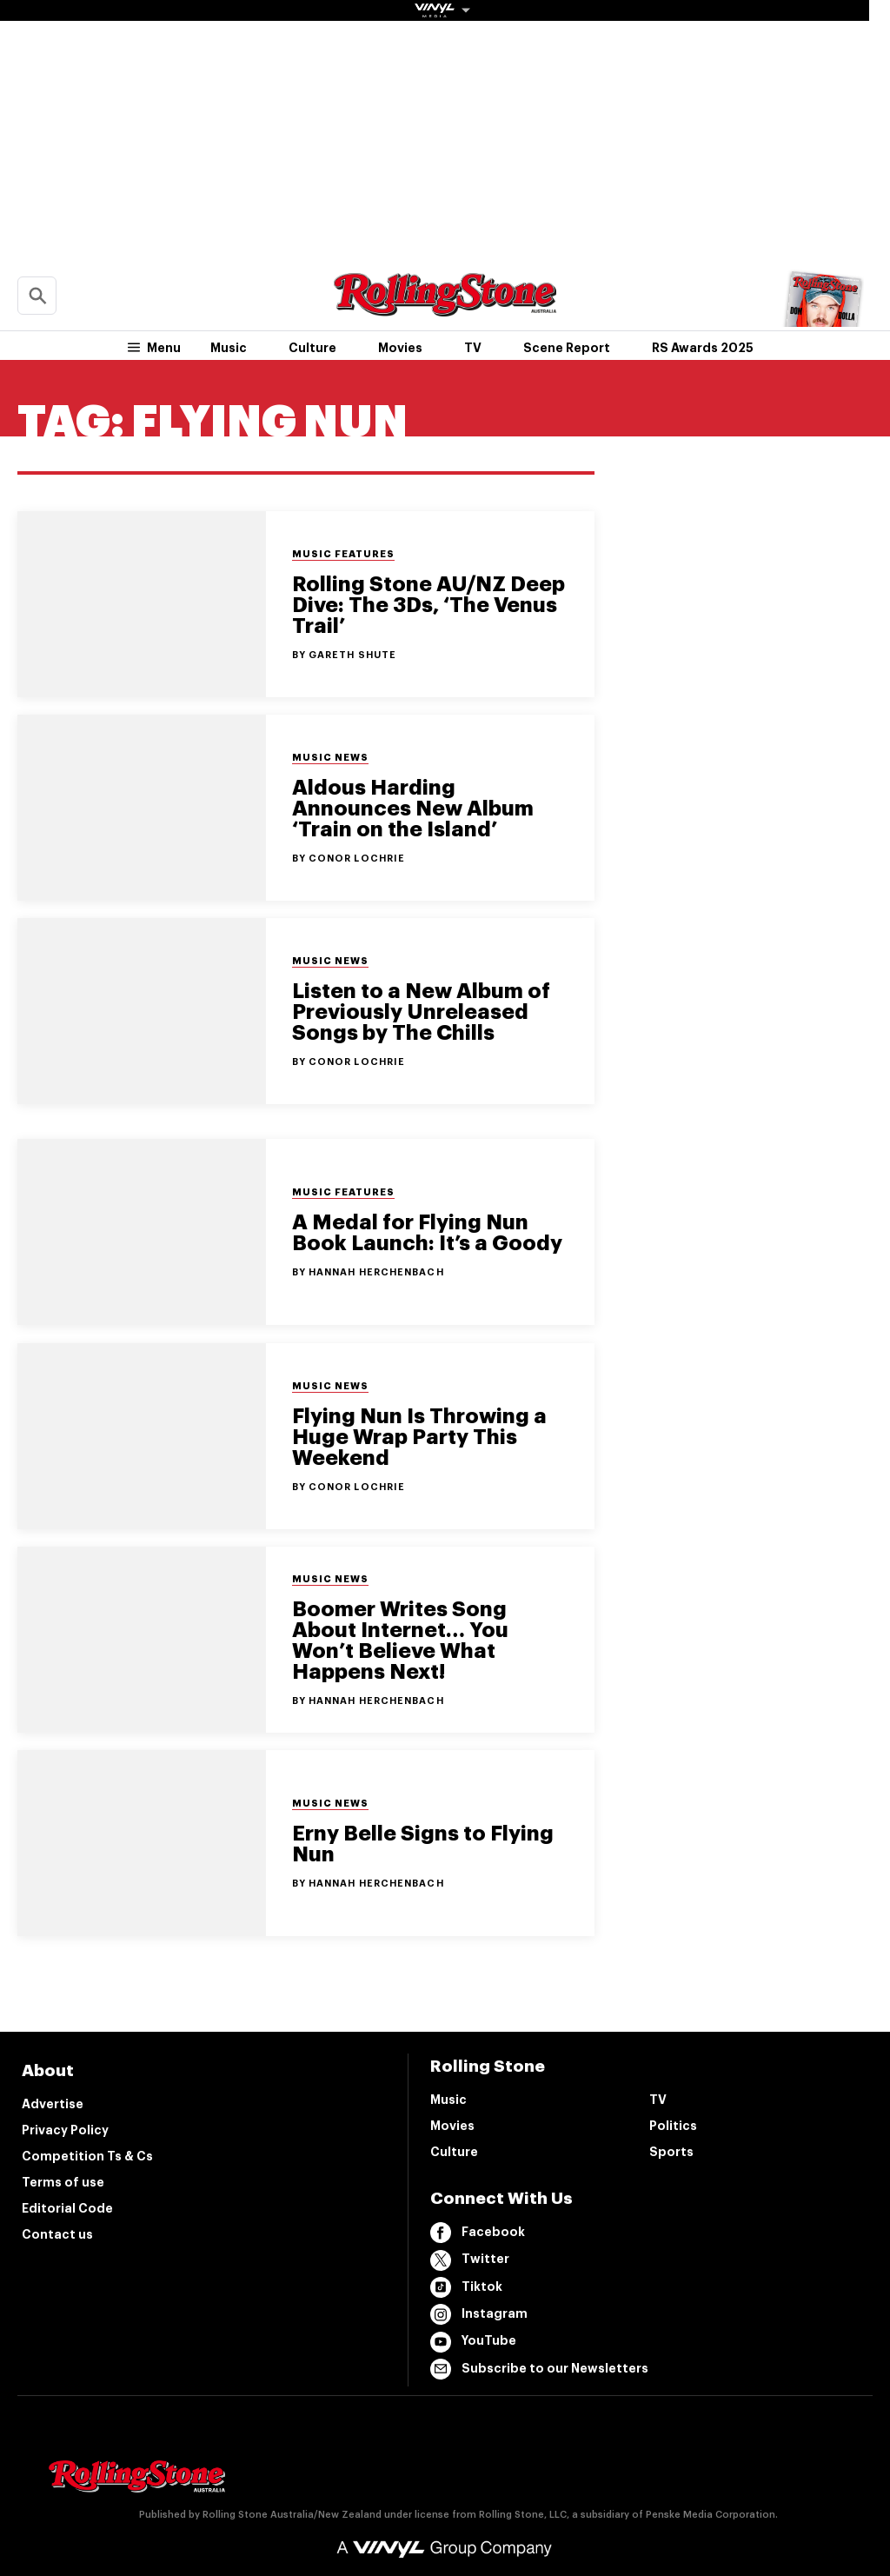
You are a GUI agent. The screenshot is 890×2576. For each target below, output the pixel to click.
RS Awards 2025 (703, 348)
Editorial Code (67, 2208)
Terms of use (63, 2182)
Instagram (479, 2314)
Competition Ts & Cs (87, 2156)
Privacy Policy (65, 2130)
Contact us (57, 2234)
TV (473, 348)
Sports (671, 2152)
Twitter (469, 2260)
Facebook (477, 2232)
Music (228, 348)
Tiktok (466, 2287)
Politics (673, 2126)
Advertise (52, 2104)
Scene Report (566, 348)
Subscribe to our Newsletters (539, 2369)
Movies (400, 348)
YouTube (473, 2342)
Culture (312, 348)
